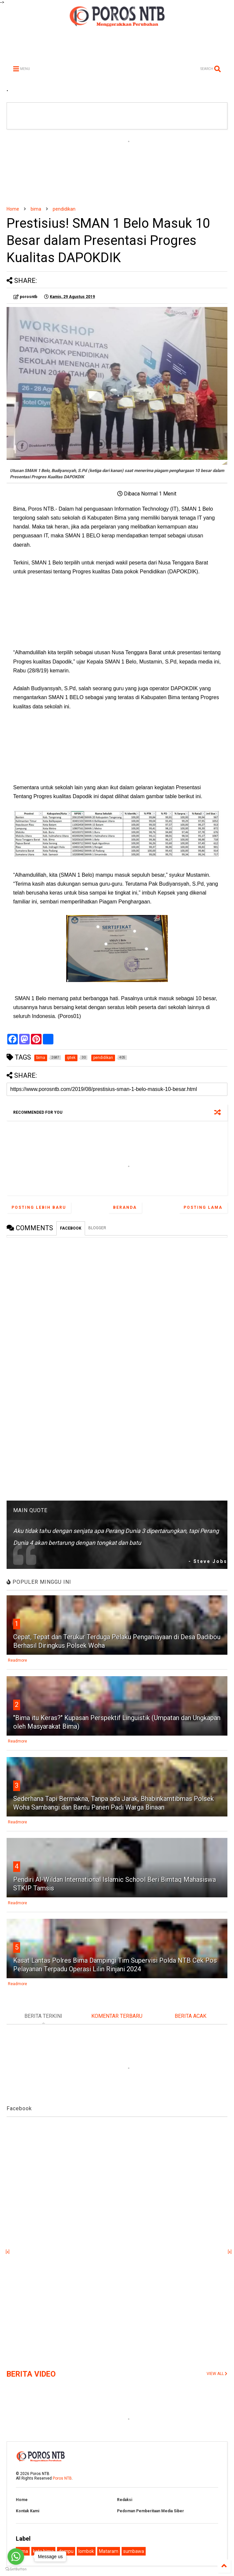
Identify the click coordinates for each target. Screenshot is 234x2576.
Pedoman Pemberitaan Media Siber (150, 2511)
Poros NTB (62, 2478)
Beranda (125, 1207)
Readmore (17, 1660)
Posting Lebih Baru (39, 1207)
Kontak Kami (27, 2511)
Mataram (108, 2551)
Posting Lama (203, 1207)
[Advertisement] (117, 167)
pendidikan (64, 209)
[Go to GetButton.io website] (15, 2569)
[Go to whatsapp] (16, 2556)
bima (36, 209)
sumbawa (133, 2551)
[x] (8, 2252)
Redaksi (124, 2499)
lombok (86, 2551)
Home (13, 209)
